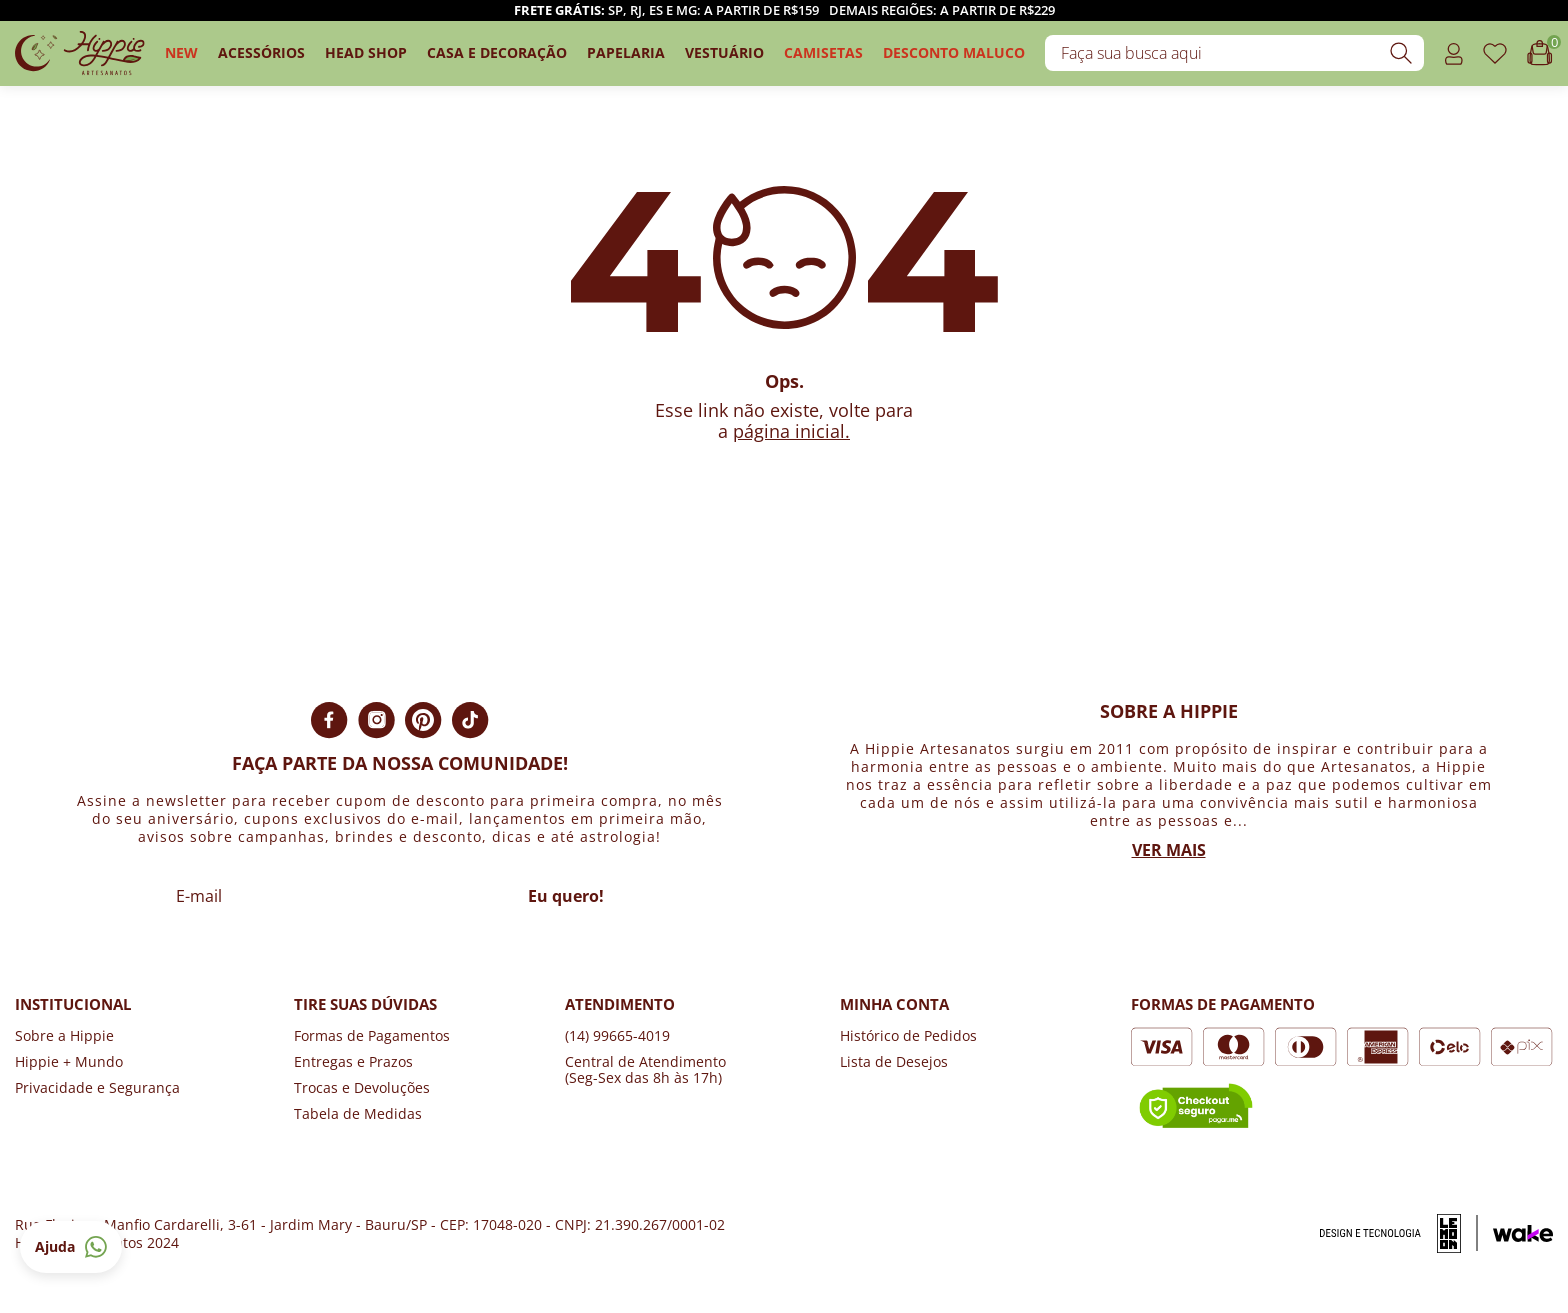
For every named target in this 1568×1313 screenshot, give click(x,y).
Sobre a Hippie (64, 1035)
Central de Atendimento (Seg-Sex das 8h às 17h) (645, 1069)
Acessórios (261, 52)
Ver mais (1169, 850)
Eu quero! (566, 896)
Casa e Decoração (497, 52)
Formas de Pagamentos (372, 1035)
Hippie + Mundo (69, 1061)
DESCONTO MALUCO (954, 52)
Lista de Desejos (894, 1061)
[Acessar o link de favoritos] (1495, 53)
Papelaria (626, 52)
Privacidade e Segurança (97, 1087)
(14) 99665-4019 (617, 1035)
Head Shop (366, 52)
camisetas (823, 52)
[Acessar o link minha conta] (1453, 53)
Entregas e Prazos (353, 1061)
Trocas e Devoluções (362, 1087)
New (181, 52)
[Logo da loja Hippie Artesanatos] (80, 53)
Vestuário (724, 52)
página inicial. (791, 431)
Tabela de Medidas (358, 1113)
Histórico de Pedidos (908, 1035)
